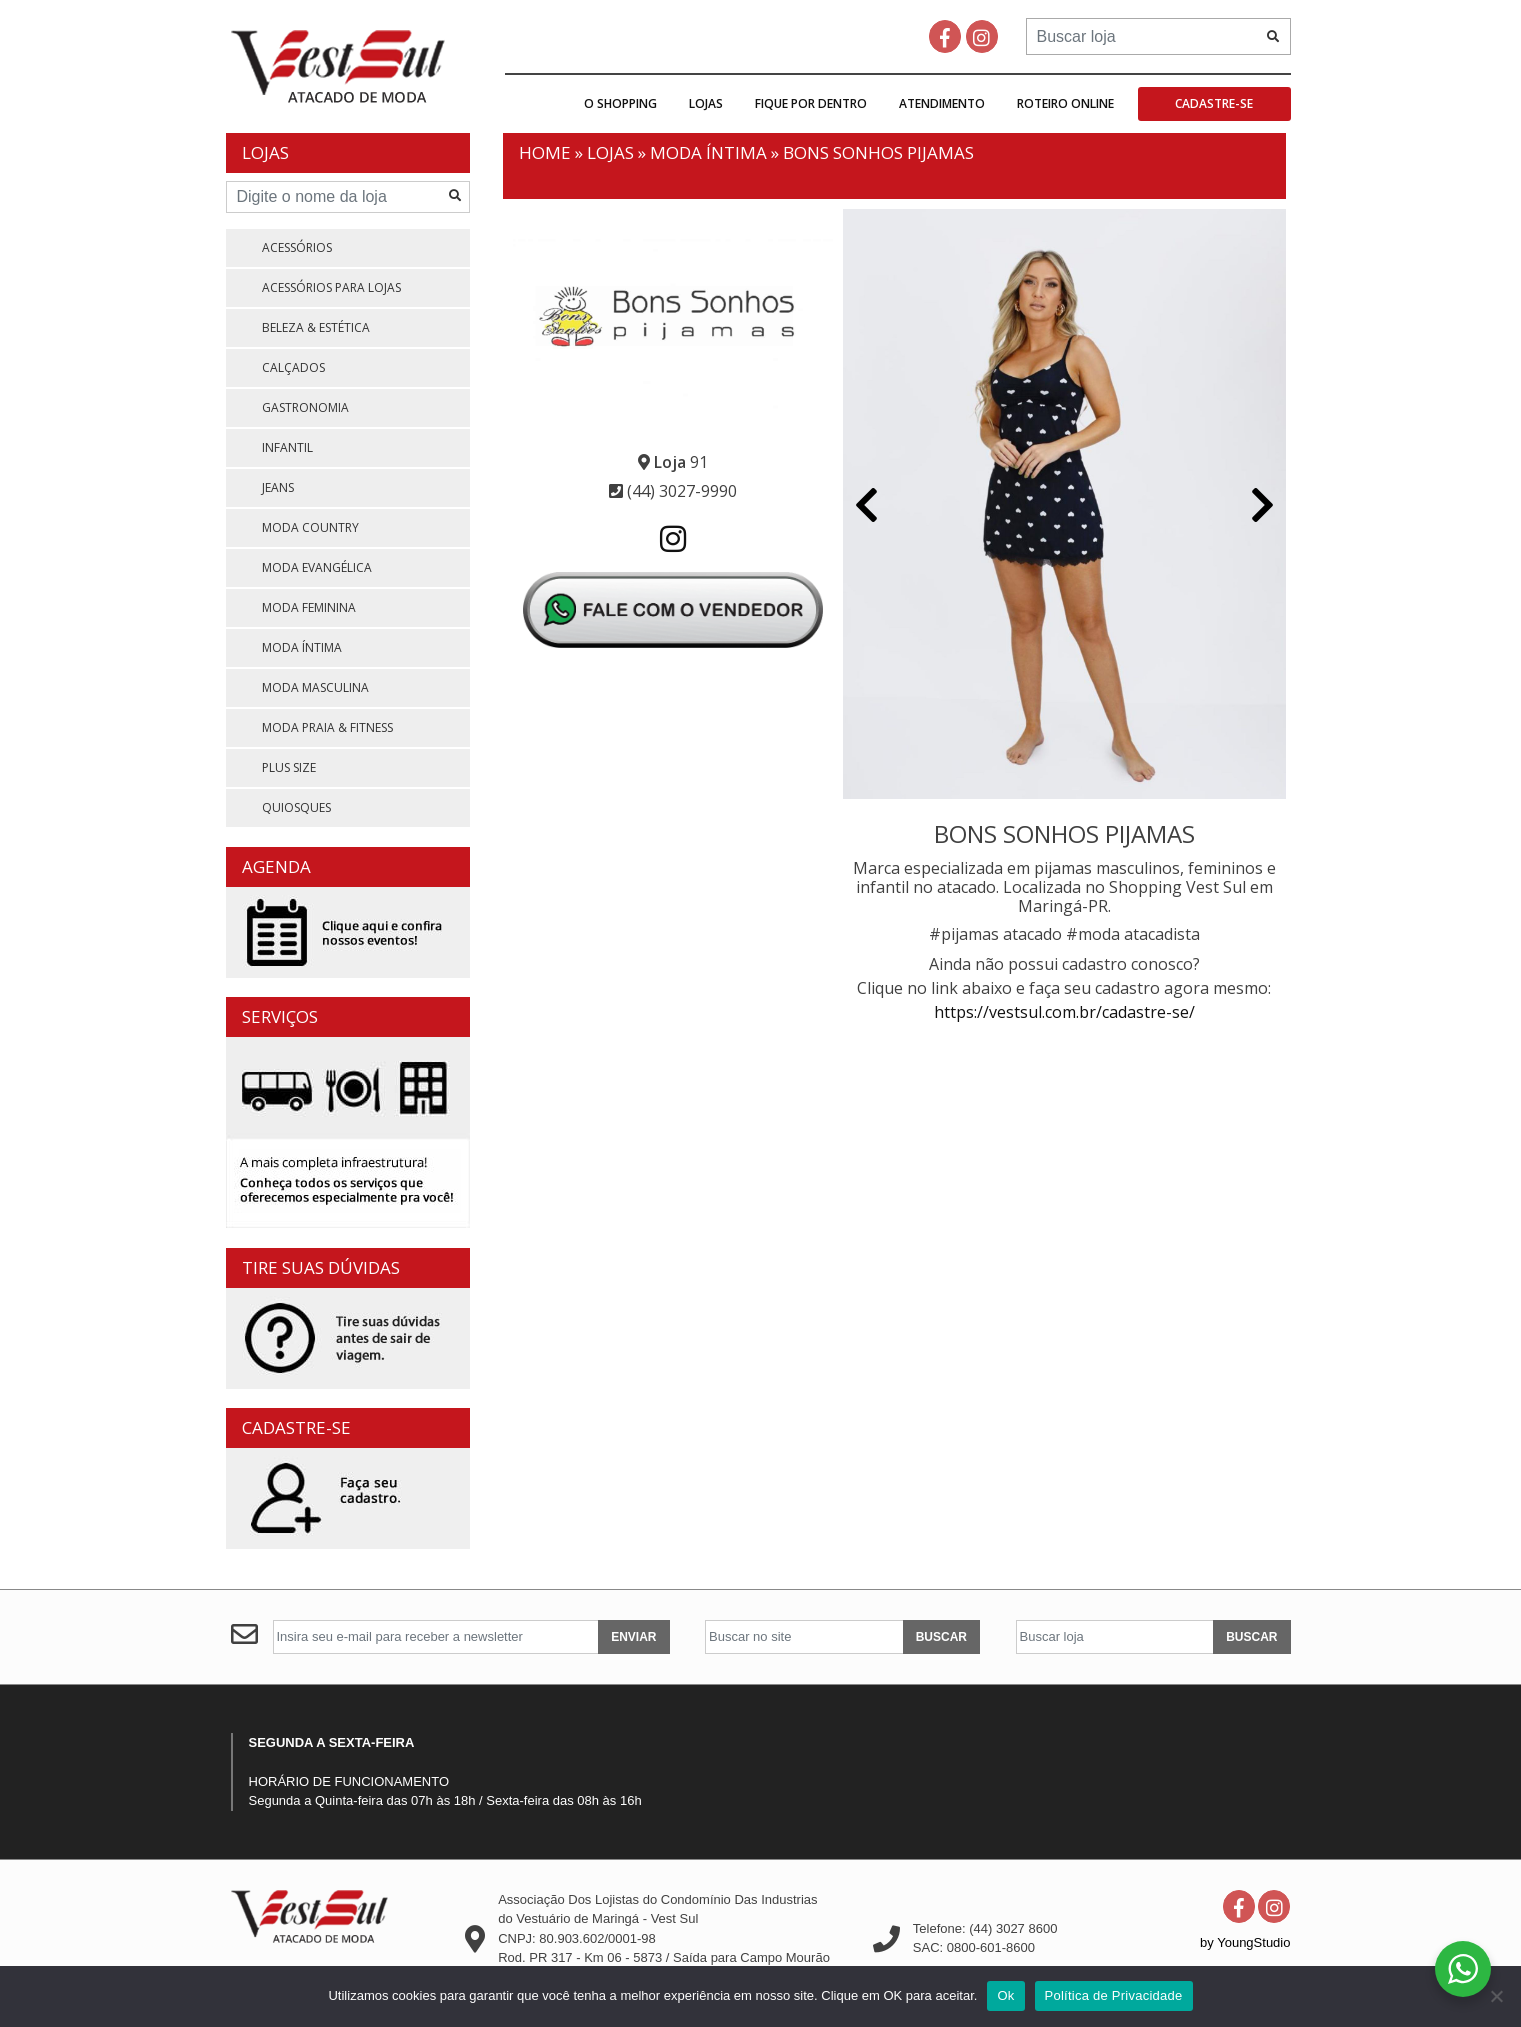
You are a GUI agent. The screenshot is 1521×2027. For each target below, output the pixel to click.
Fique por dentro (811, 103)
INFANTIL (287, 447)
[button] (866, 507)
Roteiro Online (1065, 103)
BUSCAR (941, 1637)
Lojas (706, 103)
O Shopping (620, 103)
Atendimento (942, 103)
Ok (1005, 1995)
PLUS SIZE (289, 767)
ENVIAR (633, 1637)
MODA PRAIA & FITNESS (327, 727)
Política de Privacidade (1114, 1995)
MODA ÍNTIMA (302, 647)
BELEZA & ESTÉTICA (316, 327)
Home (545, 152)
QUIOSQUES (296, 807)
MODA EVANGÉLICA (317, 567)
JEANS (278, 487)
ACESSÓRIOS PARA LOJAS (331, 287)
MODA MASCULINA (315, 687)
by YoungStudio (1245, 1942)
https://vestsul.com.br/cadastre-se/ (1064, 1012)
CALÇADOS (293, 367)
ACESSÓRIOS (297, 247)
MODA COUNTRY (310, 527)
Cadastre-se (1214, 103)
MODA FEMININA (309, 607)
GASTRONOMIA (305, 407)
